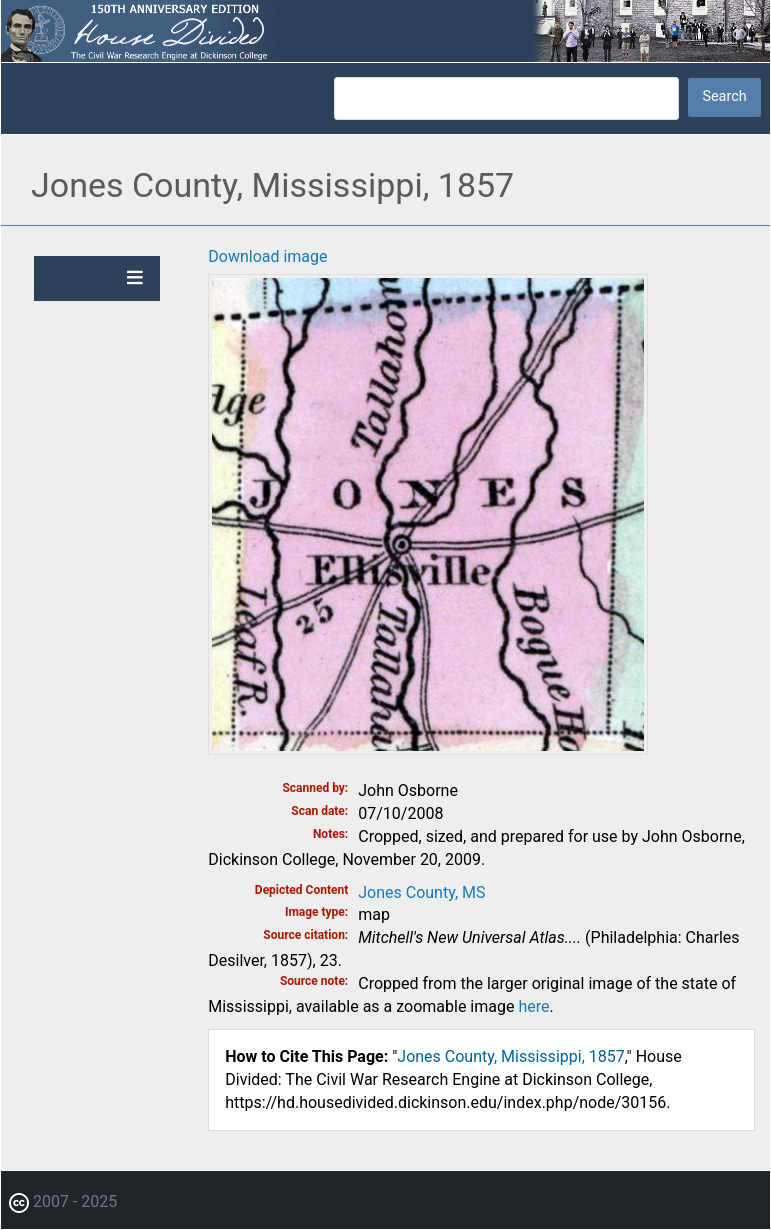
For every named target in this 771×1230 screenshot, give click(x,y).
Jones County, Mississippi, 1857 (510, 1056)
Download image (267, 256)
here (533, 1006)
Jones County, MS (421, 892)
